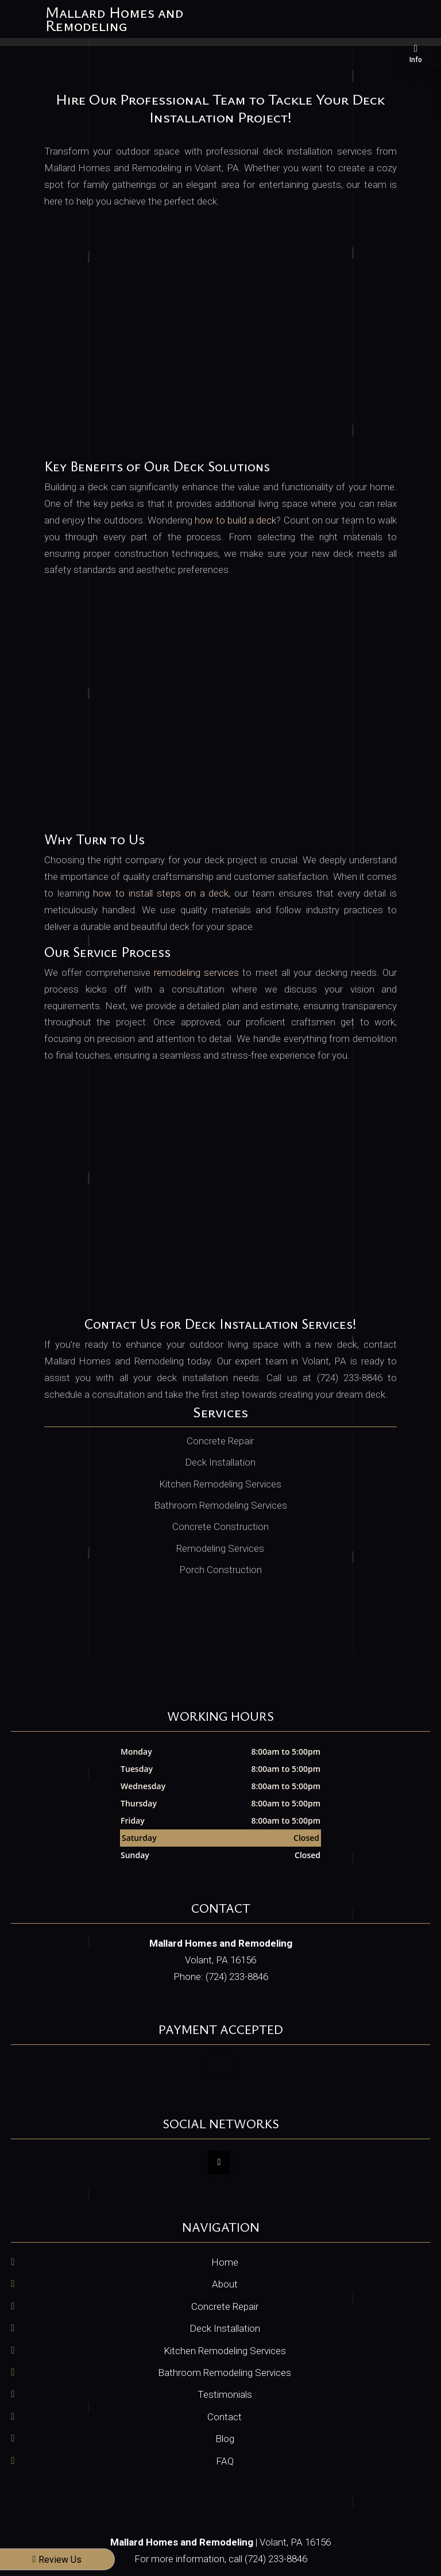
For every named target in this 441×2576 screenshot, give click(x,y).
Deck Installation (224, 2328)
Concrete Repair (224, 2306)
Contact (224, 2417)
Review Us (57, 2559)
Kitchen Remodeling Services (225, 2350)
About (225, 2284)
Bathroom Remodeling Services (224, 2372)
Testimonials (225, 2394)
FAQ (225, 2461)
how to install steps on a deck (161, 893)
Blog (224, 2438)
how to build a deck (235, 520)
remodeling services (196, 972)
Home (224, 2262)
